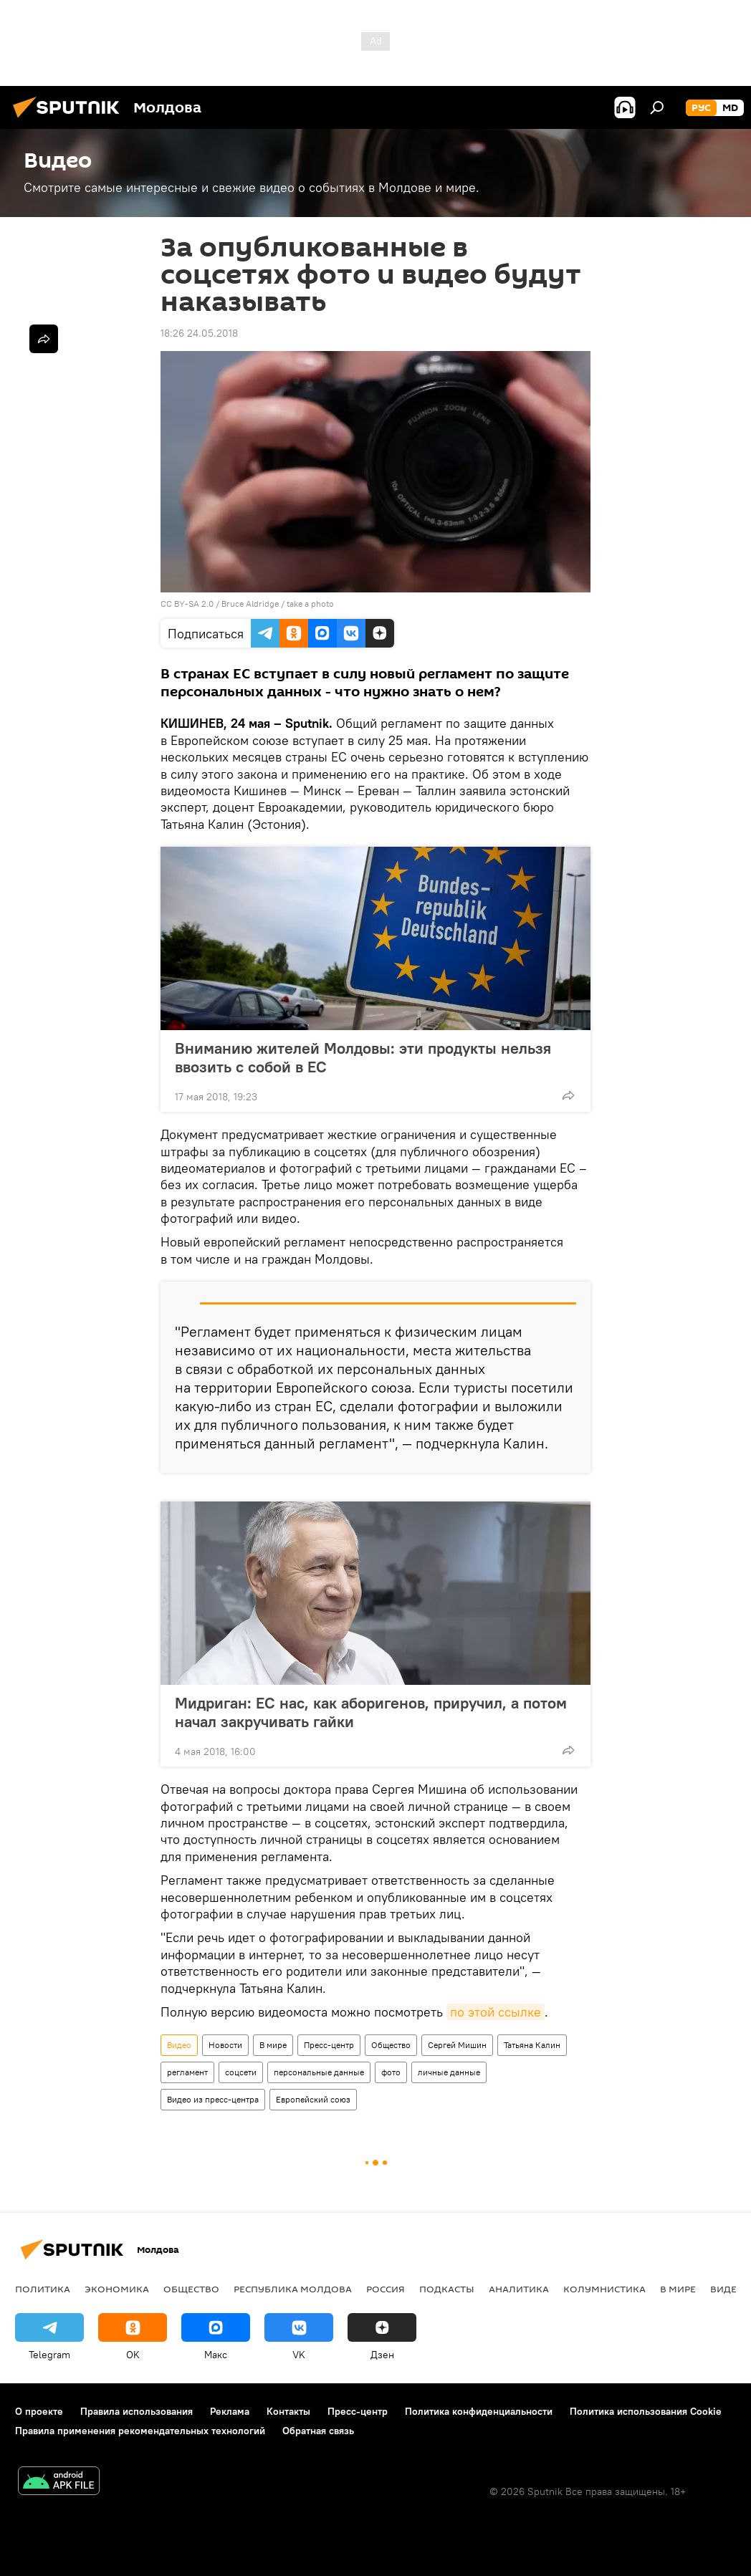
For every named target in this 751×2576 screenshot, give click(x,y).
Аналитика (519, 2288)
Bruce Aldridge (250, 603)
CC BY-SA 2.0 (187, 603)
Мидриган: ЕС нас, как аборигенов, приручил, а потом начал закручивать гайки (371, 1712)
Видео (179, 2044)
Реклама (229, 2411)
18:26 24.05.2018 (199, 333)
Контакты (288, 2411)
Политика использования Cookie (646, 2411)
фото (391, 2072)
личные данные (449, 2072)
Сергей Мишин (457, 2044)
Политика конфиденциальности (479, 2411)
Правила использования (136, 2411)
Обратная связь (318, 2430)
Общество (391, 2044)
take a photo (310, 603)
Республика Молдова (293, 2288)
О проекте (39, 2411)
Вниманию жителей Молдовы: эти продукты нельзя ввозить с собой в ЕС (363, 1057)
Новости (225, 2044)
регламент (187, 2072)
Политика (42, 2288)
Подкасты (446, 2288)
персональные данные (319, 2072)
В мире (273, 2044)
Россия (385, 2288)
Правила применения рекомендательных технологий (140, 2430)
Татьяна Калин (532, 2044)
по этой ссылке (495, 2012)
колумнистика (604, 2288)
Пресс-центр (329, 2044)
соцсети (241, 2072)
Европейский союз (313, 2099)
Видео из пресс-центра (213, 2099)
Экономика (117, 2288)
